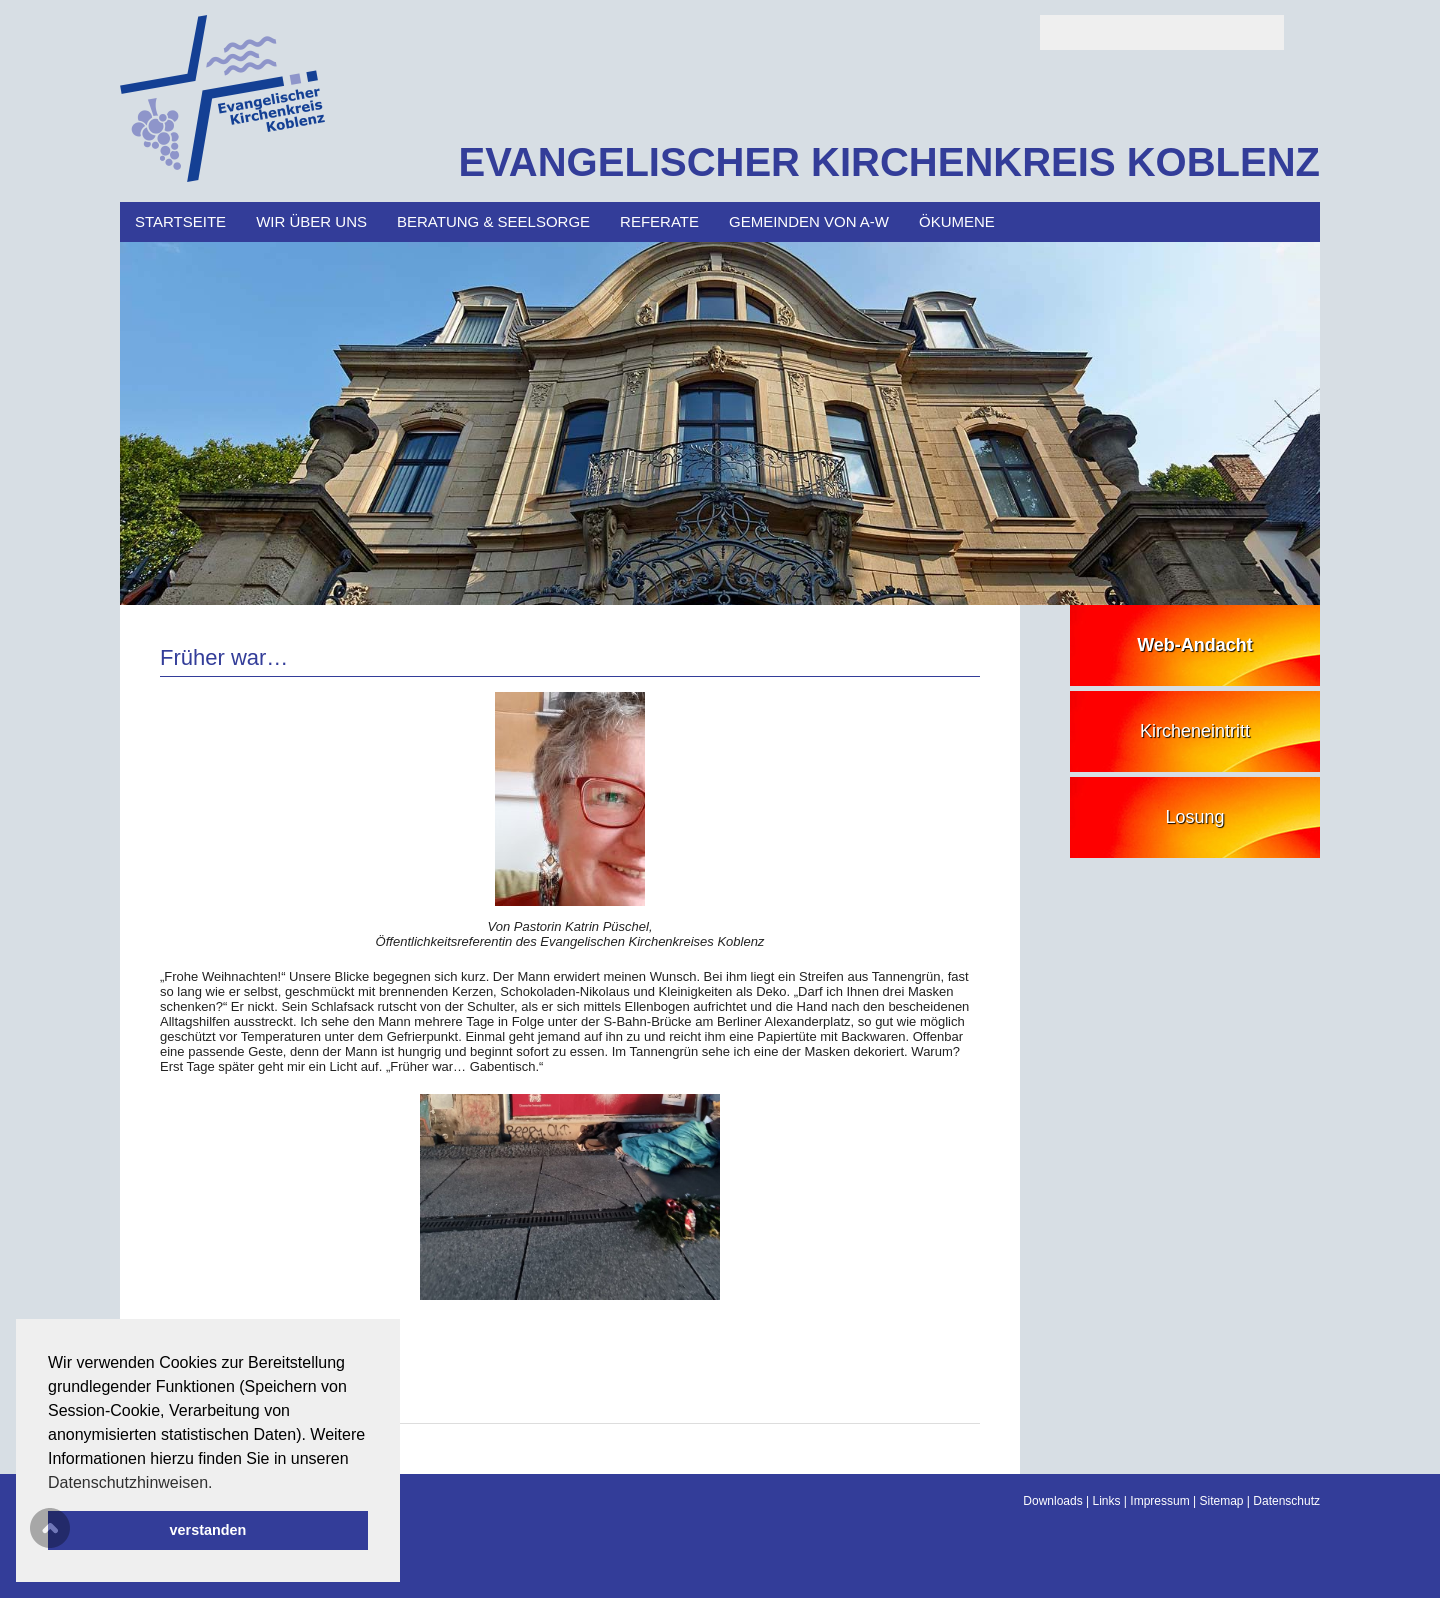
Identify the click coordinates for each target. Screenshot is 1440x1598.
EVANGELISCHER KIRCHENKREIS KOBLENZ (889, 162)
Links (1107, 1501)
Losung (1194, 817)
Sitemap (1221, 1501)
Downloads (1052, 1501)
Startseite (180, 221)
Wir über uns (311, 221)
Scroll (50, 1528)
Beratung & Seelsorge (493, 221)
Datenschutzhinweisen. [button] (130, 1482)
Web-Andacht (1195, 645)
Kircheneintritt (1195, 731)
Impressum (1159, 1501)
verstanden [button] (208, 1530)
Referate (659, 221)
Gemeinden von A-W (809, 221)
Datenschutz (1286, 1501)
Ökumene (957, 221)
